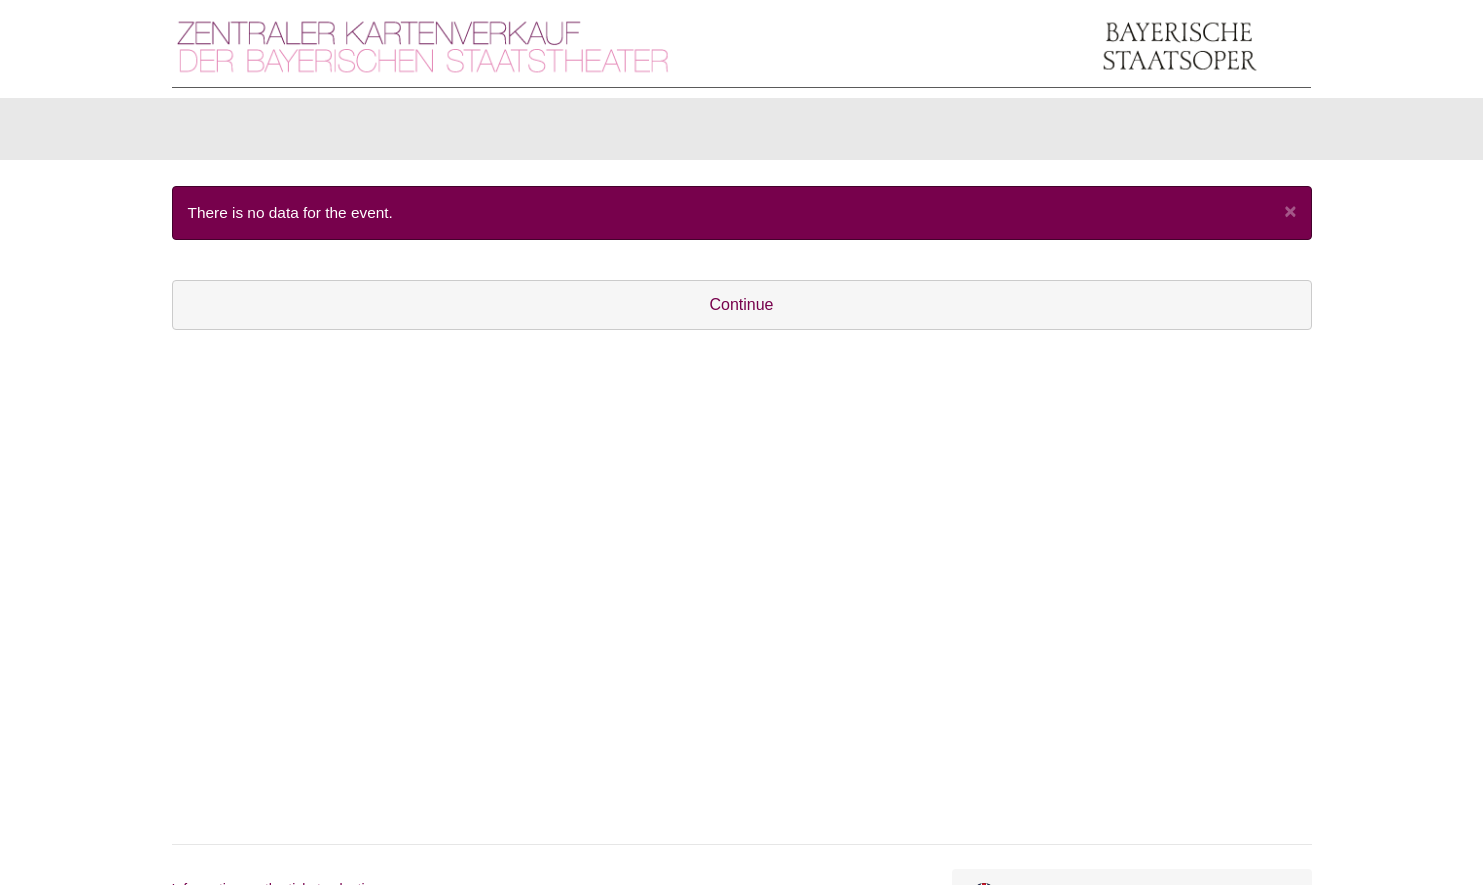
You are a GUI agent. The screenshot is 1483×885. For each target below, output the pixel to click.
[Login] (1088, 134)
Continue (741, 314)
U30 (687, 133)
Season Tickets (573, 133)
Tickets (223, 133)
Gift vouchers (426, 133)
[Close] (1290, 220)
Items (313, 133)
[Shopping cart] (1222, 134)
